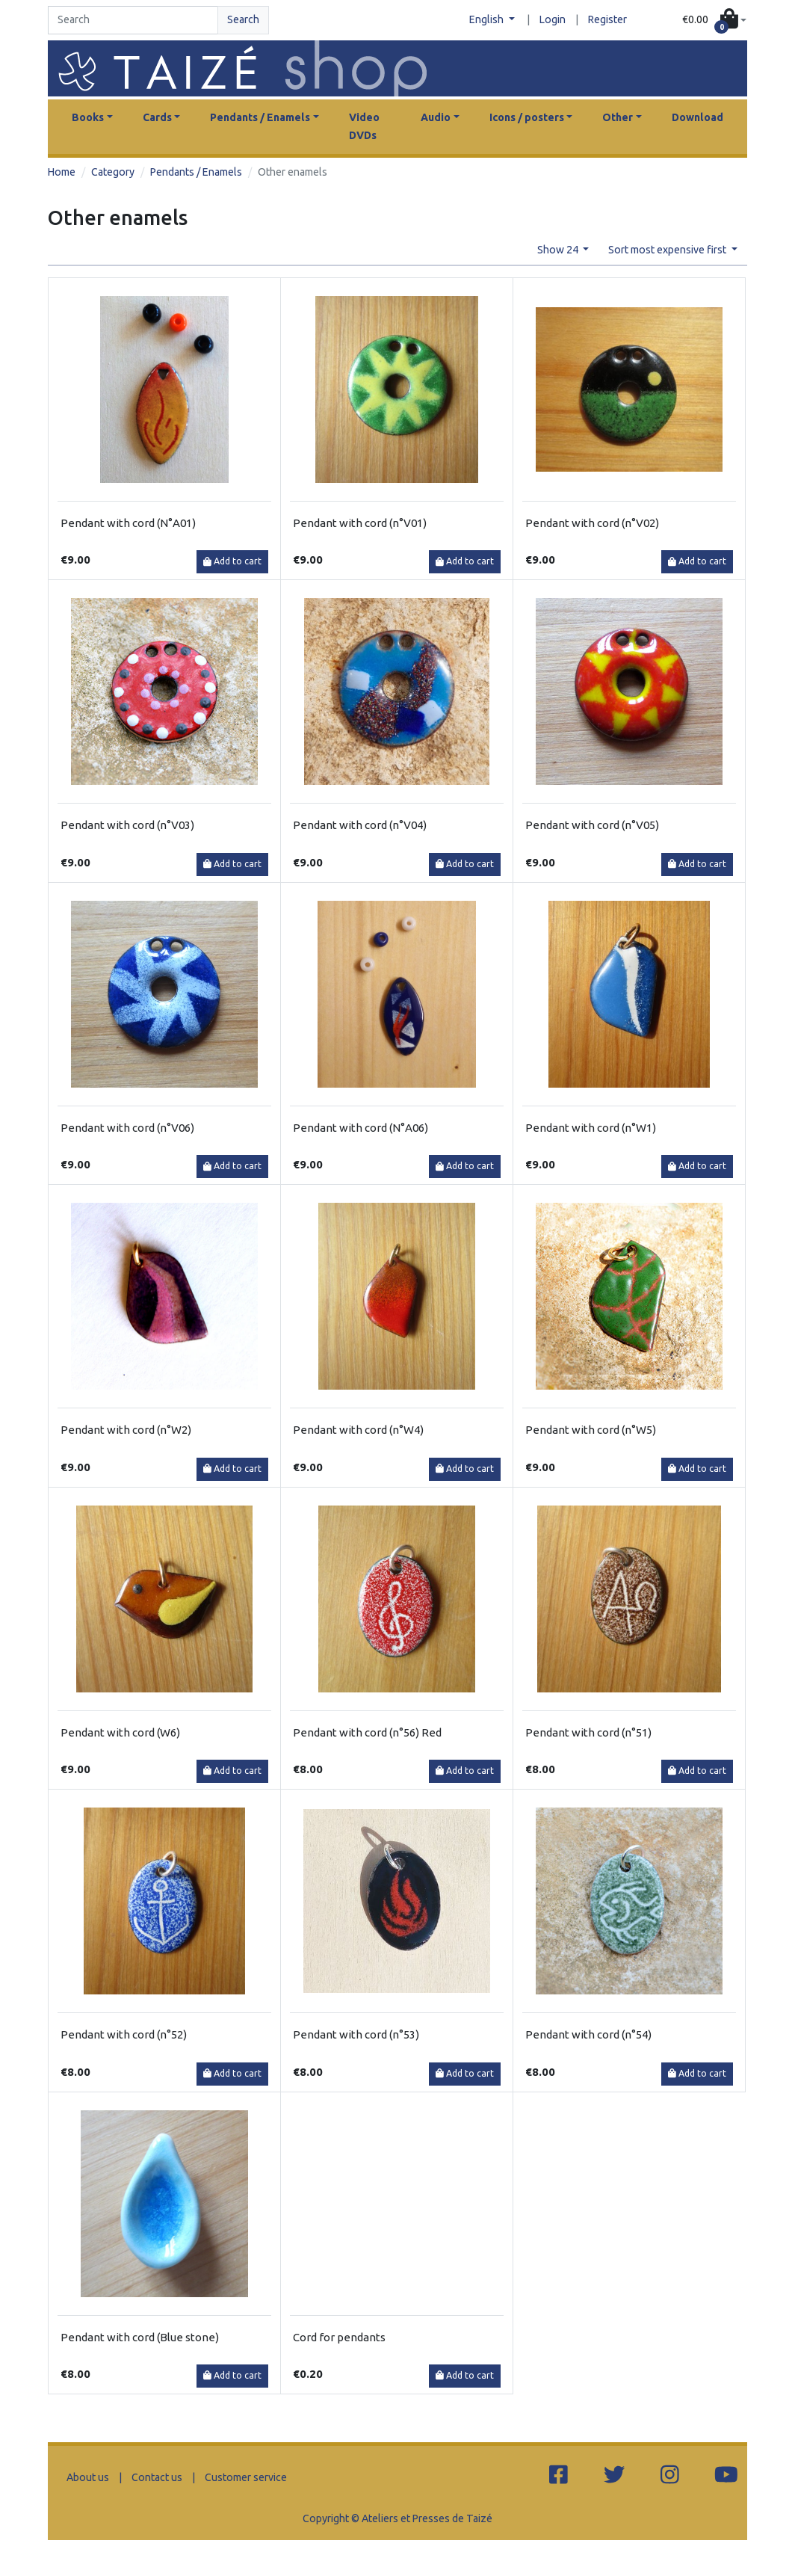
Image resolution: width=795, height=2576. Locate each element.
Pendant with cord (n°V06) (127, 1127)
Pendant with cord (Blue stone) (140, 2337)
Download (697, 117)
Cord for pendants (339, 2337)
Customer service (246, 2477)
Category (112, 172)
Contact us (157, 2477)
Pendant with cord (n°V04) (360, 825)
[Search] (133, 20)
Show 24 (559, 250)
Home (61, 172)
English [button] (487, 19)
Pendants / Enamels (196, 172)
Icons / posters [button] (526, 117)
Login (552, 19)
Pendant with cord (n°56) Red (367, 1732)
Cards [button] (157, 117)
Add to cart (232, 561)
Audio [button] (436, 117)
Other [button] (617, 117)
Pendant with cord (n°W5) (590, 1429)
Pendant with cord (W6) (120, 1732)
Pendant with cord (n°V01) (360, 523)
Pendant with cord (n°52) (124, 2034)
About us (87, 2477)
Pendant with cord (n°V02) (592, 523)
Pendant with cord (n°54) (588, 2034)
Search (243, 19)
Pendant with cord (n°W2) (126, 1429)
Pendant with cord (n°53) (356, 2034)
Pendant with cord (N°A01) (128, 523)
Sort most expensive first (668, 250)
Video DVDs (364, 126)
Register (607, 19)
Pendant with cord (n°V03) (127, 825)
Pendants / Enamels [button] (260, 117)
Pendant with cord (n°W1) (590, 1127)
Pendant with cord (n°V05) (592, 825)
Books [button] (88, 117)
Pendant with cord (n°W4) (358, 1429)
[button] (714, 20)
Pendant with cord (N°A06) (360, 1127)
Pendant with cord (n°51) (588, 1732)
